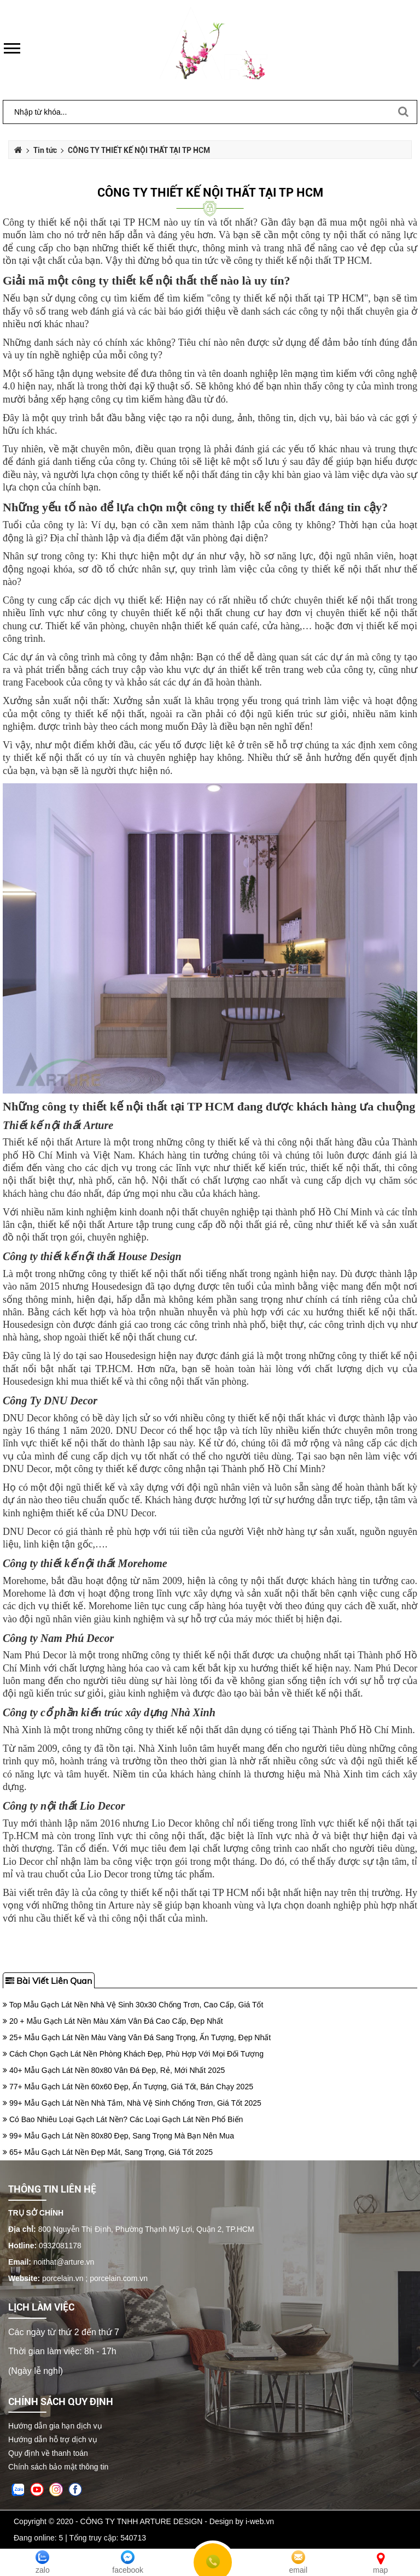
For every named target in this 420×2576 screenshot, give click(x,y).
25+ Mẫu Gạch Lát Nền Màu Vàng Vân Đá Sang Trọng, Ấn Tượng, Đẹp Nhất (137, 2037)
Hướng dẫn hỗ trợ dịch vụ (52, 2439)
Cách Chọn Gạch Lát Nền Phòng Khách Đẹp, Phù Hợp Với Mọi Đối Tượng (133, 2053)
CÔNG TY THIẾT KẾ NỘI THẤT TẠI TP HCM (210, 192)
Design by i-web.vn (241, 2521)
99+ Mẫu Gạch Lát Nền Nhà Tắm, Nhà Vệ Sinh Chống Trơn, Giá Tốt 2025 (132, 2103)
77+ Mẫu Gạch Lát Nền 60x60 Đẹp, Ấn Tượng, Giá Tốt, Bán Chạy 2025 (128, 2086)
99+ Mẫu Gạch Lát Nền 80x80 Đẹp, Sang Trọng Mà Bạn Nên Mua (118, 2135)
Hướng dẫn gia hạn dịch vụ (55, 2425)
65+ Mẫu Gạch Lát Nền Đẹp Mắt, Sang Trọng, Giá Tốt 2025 (108, 2152)
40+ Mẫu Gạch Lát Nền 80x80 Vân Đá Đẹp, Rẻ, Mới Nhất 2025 (114, 2070)
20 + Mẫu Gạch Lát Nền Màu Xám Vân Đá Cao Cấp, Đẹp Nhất (113, 2021)
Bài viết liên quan (48, 1980)
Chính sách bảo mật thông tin (58, 2466)
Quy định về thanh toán (48, 2453)
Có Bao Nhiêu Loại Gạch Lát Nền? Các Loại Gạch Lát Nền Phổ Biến (123, 2119)
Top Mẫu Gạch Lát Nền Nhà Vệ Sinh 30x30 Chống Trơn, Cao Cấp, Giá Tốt (133, 2004)
